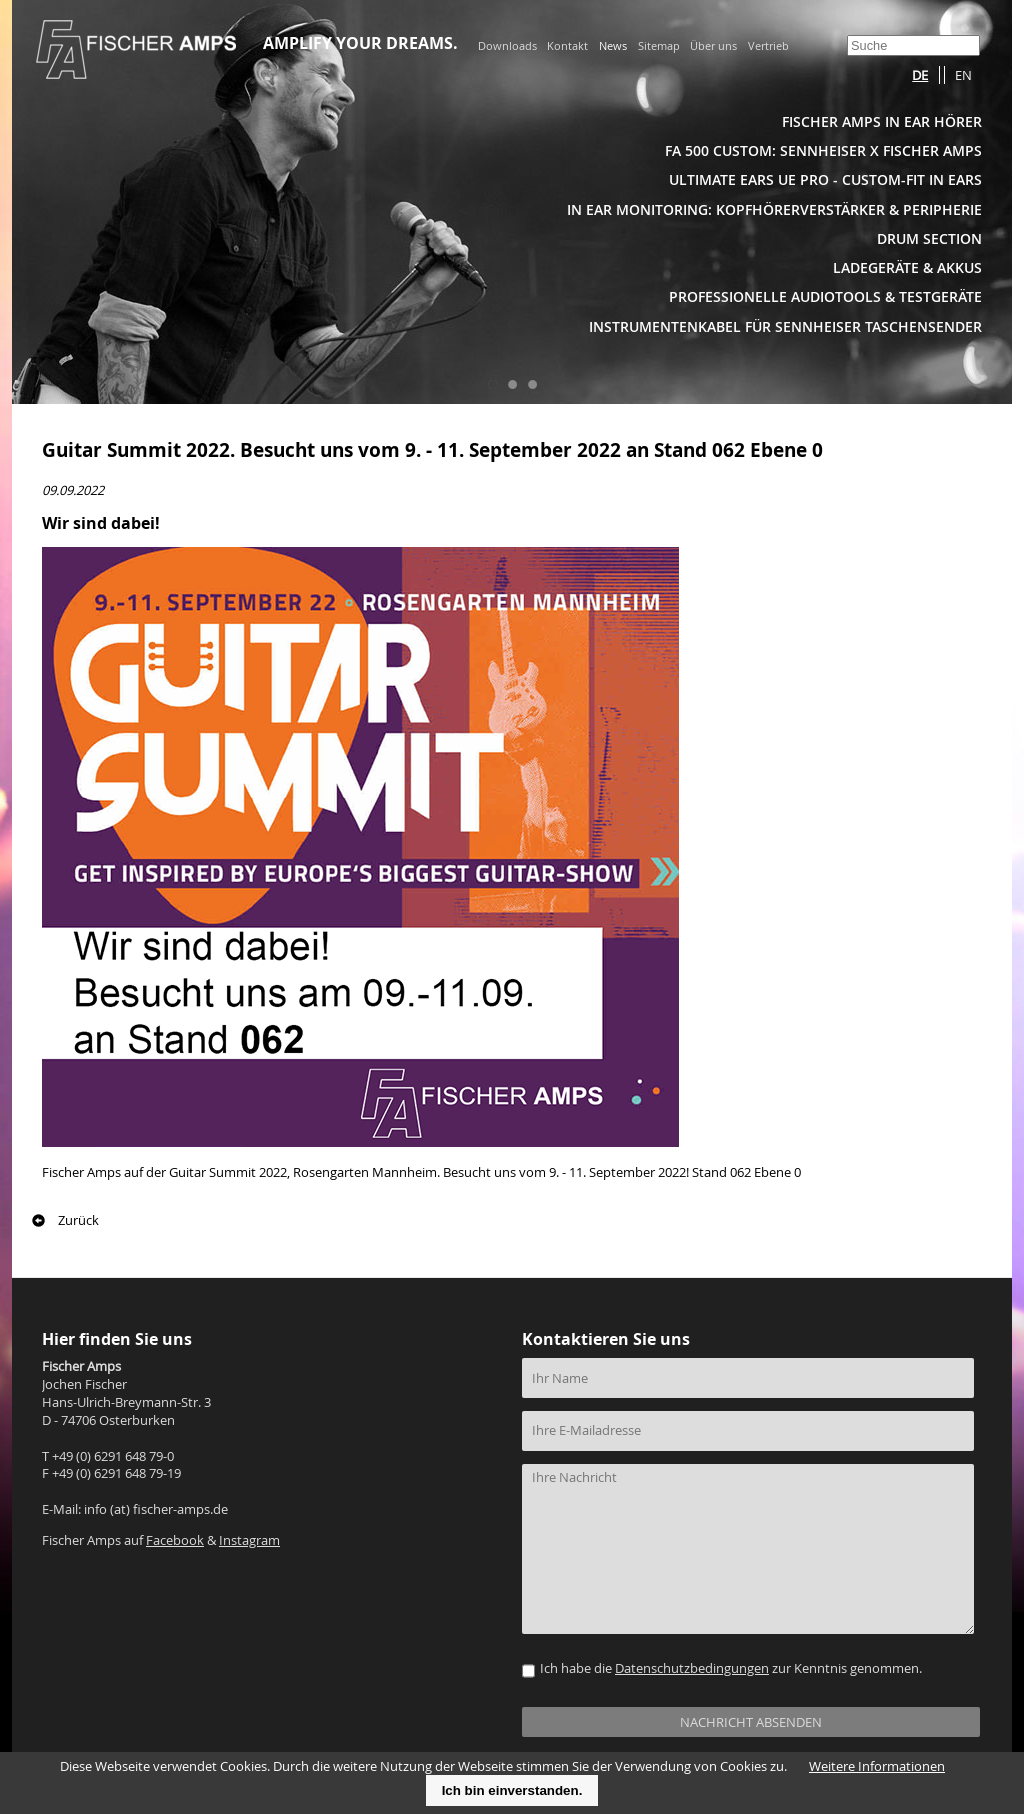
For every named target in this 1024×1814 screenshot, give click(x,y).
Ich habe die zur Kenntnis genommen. (731, 1668)
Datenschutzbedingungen (692, 1668)
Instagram (249, 1540)
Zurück (78, 1220)
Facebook (175, 1540)
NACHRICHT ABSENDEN (751, 1722)
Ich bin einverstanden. (512, 1790)
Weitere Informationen (877, 1766)
